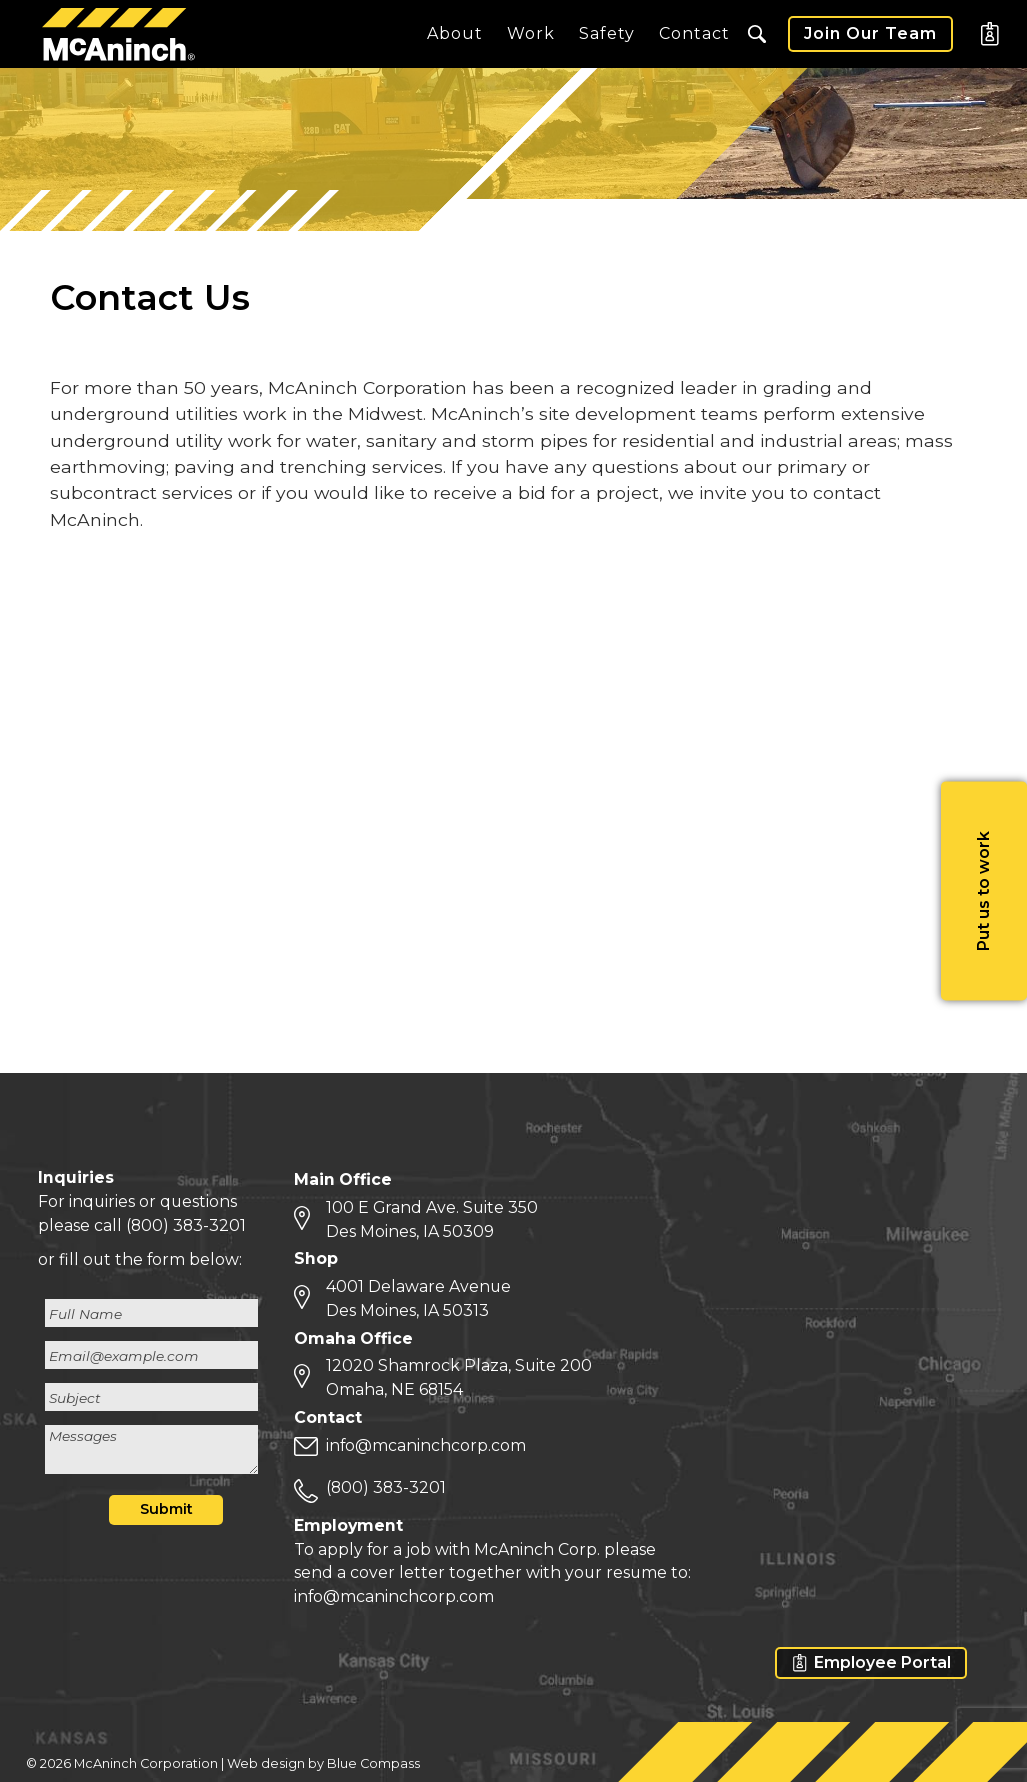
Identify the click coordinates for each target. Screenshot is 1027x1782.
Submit (166, 1509)
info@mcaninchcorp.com (426, 1445)
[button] (757, 34)
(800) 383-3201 (186, 1225)
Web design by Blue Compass (323, 1763)
